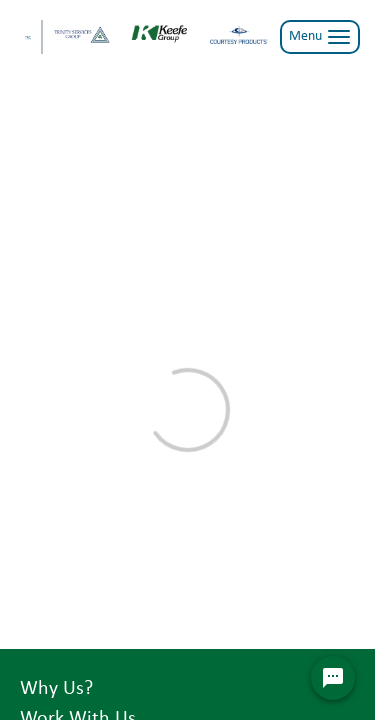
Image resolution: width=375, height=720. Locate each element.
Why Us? (56, 689)
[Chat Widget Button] (333, 678)
